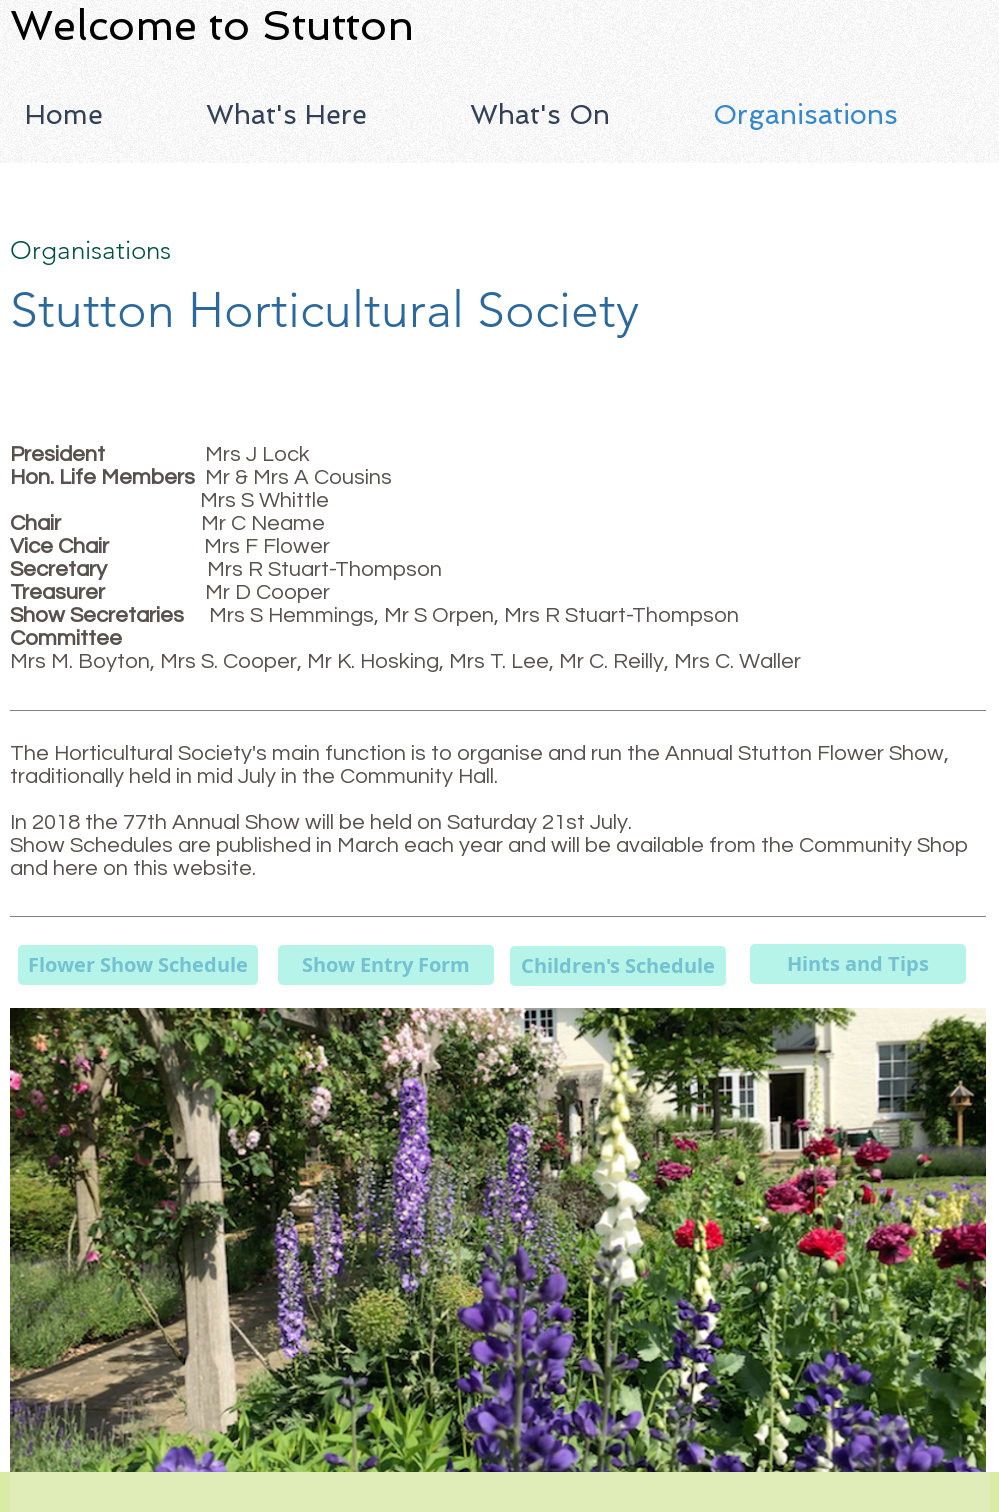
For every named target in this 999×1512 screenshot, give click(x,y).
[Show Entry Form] (386, 965)
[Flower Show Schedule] (138, 965)
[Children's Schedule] (618, 966)
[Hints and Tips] (858, 964)
